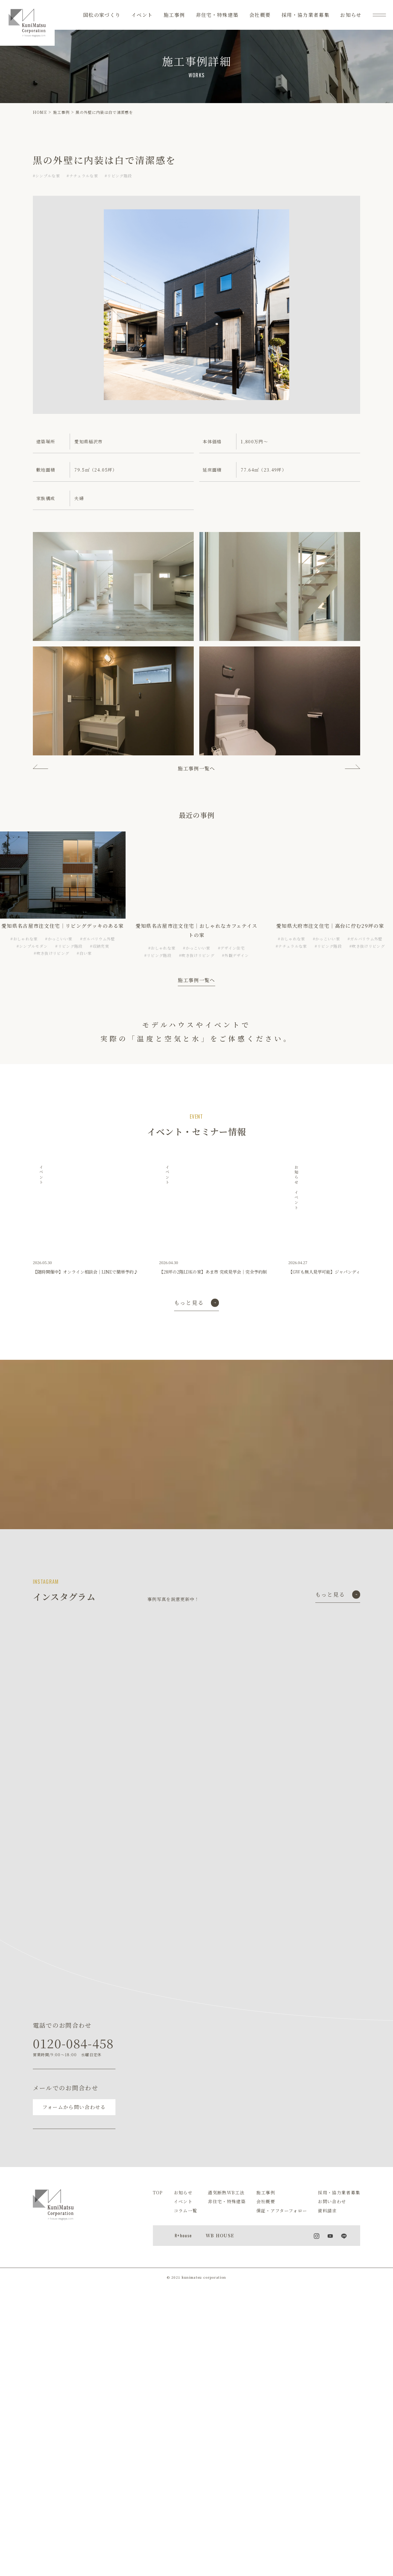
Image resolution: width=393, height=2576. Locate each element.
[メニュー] (379, 15)
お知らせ (350, 14)
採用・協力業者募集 (305, 14)
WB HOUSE (220, 2242)
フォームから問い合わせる (74, 2114)
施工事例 (174, 14)
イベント (142, 14)
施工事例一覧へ (196, 768)
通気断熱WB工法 (226, 2199)
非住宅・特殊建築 (217, 14)
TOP (158, 2199)
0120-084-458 (73, 2050)
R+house (183, 2242)
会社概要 (259, 14)
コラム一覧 (185, 2218)
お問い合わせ (332, 2208)
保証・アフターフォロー (281, 2218)
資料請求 (327, 2218)
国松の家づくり (101, 14)
